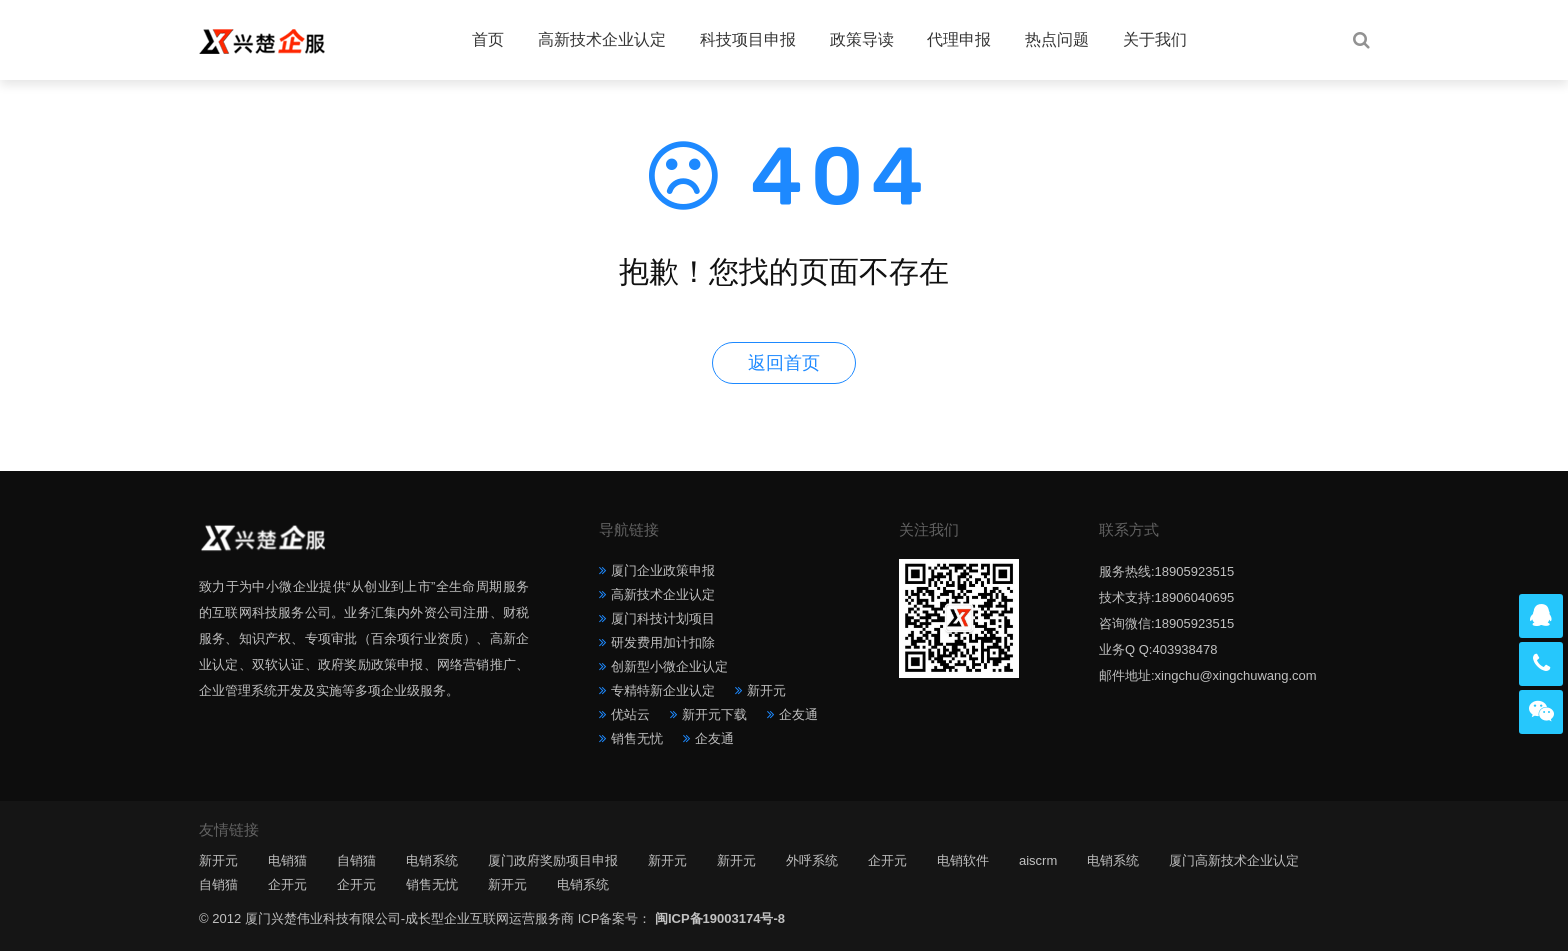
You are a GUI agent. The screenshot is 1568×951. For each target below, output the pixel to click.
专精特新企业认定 (663, 690)
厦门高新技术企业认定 (1234, 860)
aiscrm (1038, 860)
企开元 (887, 860)
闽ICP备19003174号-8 (720, 918)
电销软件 (963, 860)
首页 (488, 39)
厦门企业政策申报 (663, 570)
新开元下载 (714, 714)
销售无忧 (637, 738)
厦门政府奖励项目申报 (553, 860)
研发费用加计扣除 (663, 642)
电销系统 (432, 860)
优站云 (630, 714)
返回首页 (784, 363)
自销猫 (356, 860)
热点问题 (1057, 39)
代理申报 (959, 39)
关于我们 (1155, 39)
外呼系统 (812, 860)
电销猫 (287, 860)
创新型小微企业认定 (669, 666)
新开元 (766, 690)
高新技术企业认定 (602, 39)
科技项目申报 (748, 39)
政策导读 (862, 39)
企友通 (798, 714)
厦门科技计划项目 (663, 618)
